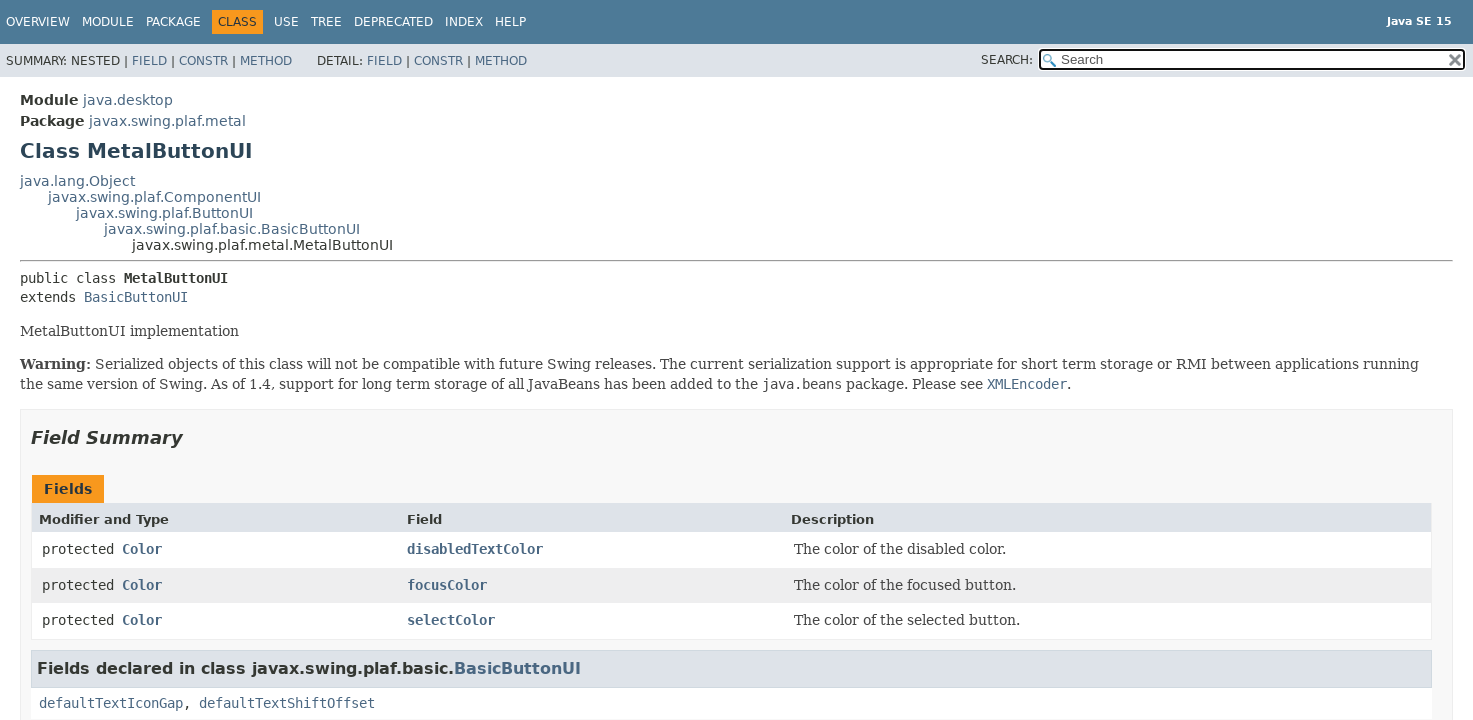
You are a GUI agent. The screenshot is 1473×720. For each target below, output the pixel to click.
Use (286, 22)
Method (266, 61)
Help (510, 22)
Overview (38, 22)
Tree (326, 22)
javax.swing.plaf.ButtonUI (164, 213)
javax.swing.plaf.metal (167, 121)
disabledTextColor (475, 549)
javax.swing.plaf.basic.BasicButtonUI (232, 229)
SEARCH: (1007, 60)
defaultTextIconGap (111, 703)
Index (464, 22)
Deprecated (393, 22)
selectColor (451, 620)
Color (142, 549)
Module (108, 22)
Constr (203, 61)
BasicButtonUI (136, 297)
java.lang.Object (77, 181)
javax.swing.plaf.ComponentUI (154, 197)
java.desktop (128, 100)
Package (173, 22)
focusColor (447, 585)
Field (149, 61)
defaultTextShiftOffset (287, 703)
